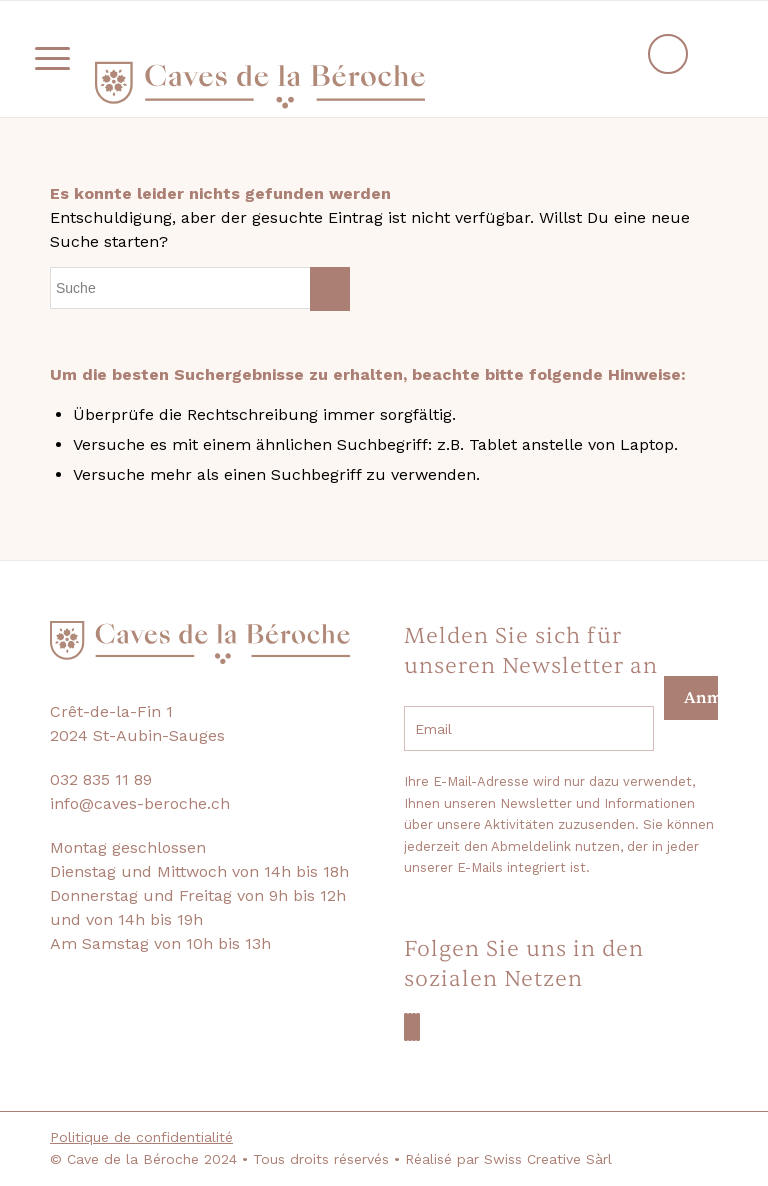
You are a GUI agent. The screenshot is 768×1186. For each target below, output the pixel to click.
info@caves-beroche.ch (140, 803)
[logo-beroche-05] (260, 85)
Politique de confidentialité (141, 1137)
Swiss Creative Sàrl (548, 1159)
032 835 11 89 (101, 779)
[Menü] (42, 59)
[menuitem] (46, 59)
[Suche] (200, 288)
